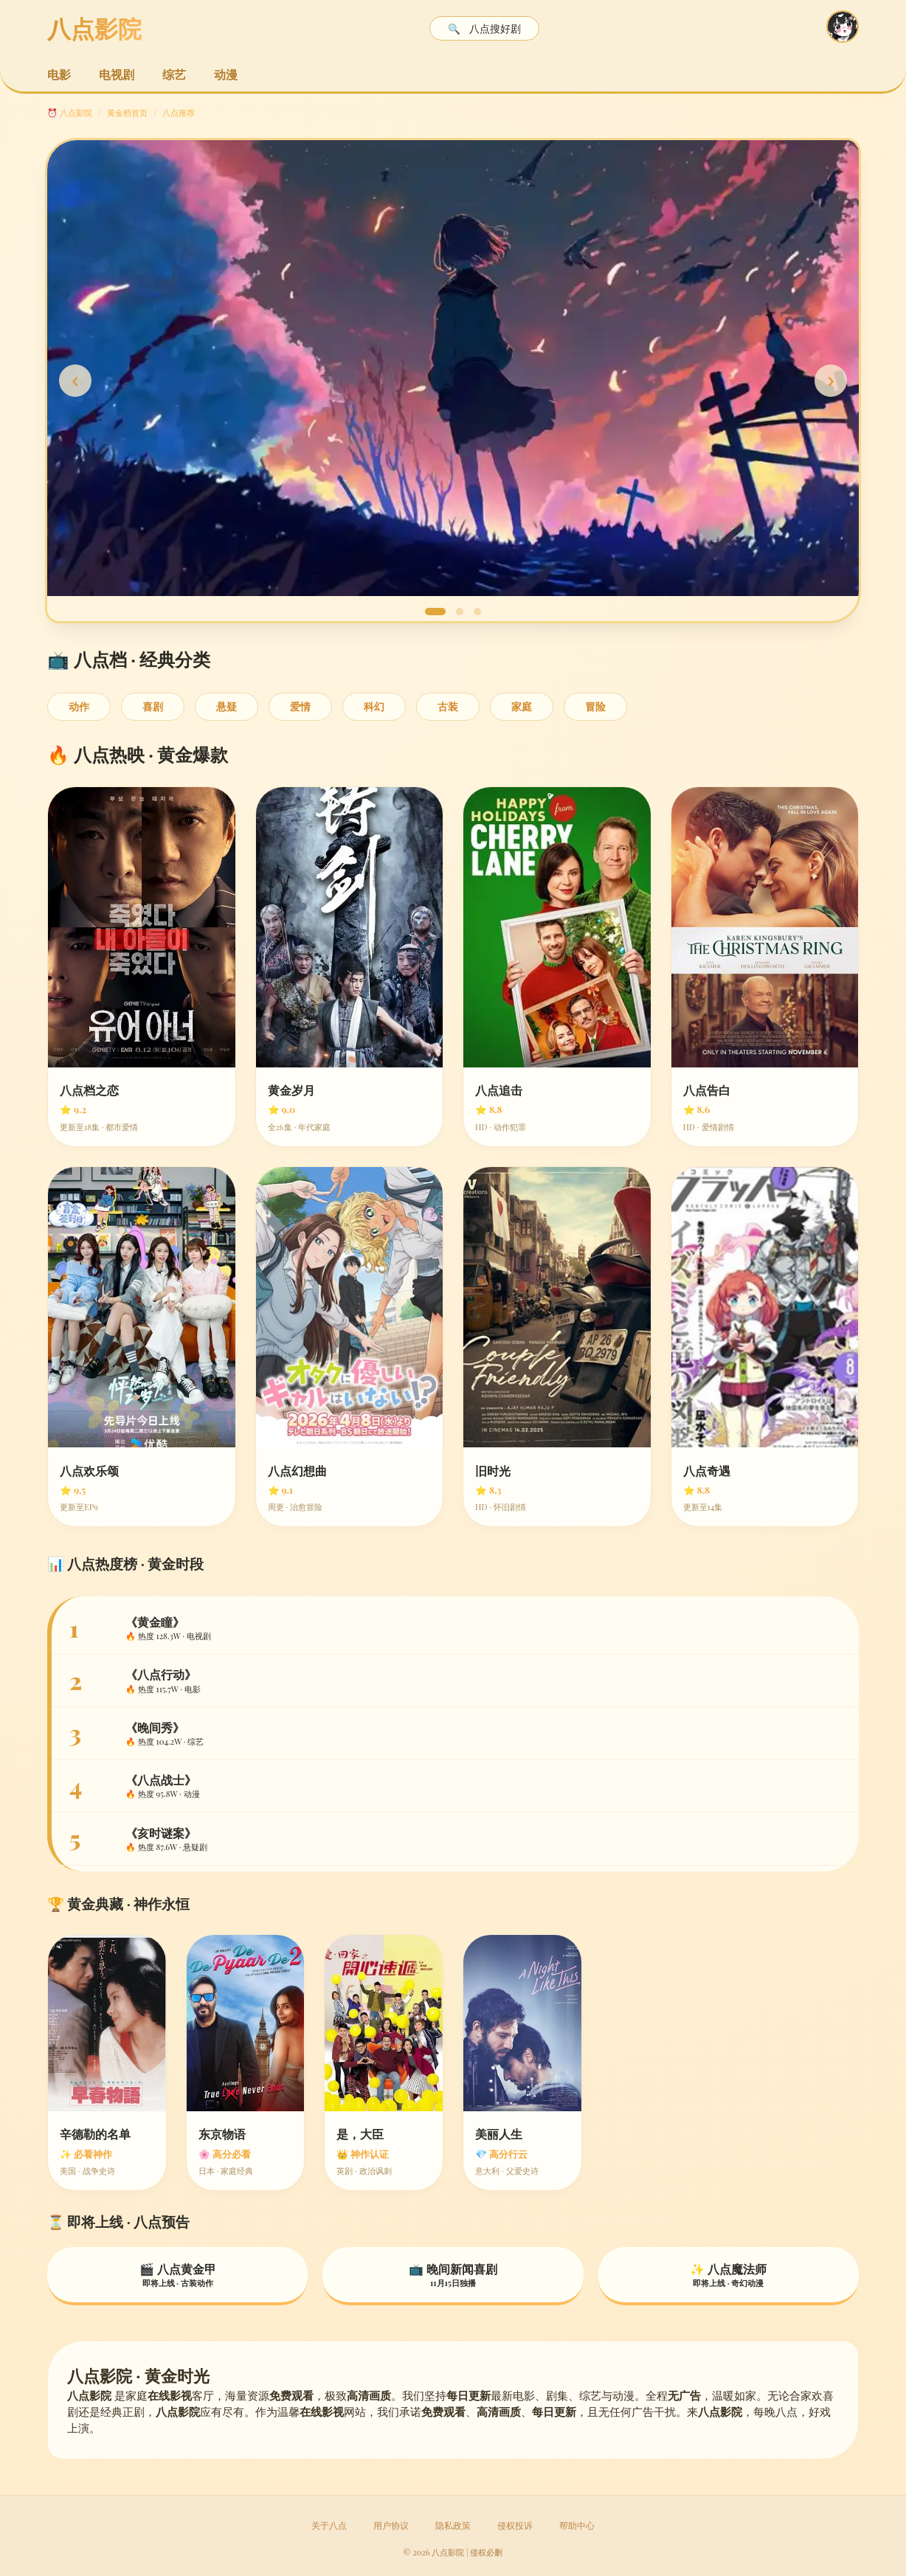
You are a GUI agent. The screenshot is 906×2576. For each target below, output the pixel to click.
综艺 (174, 74)
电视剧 (116, 74)
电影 (59, 74)
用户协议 (391, 2525)
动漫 (226, 74)
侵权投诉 (515, 2525)
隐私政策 (453, 2525)
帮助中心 (577, 2525)
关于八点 (329, 2525)
